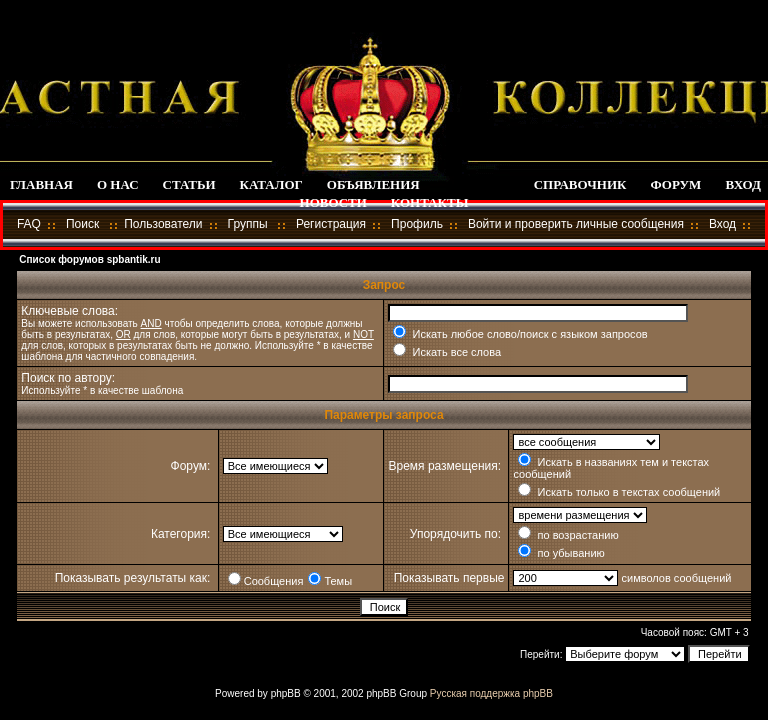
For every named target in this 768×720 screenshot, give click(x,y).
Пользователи (163, 224)
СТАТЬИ (189, 184)
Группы (248, 224)
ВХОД (742, 184)
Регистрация (331, 224)
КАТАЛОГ (271, 184)
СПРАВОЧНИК (580, 184)
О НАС (118, 184)
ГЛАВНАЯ (41, 184)
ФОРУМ (676, 184)
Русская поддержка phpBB (491, 693)
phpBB (286, 693)
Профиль (417, 224)
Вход (722, 224)
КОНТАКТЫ (430, 202)
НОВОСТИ (333, 202)
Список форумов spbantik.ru (89, 259)
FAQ (29, 224)
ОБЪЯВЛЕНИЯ (373, 184)
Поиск (82, 224)
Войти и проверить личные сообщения (576, 224)
